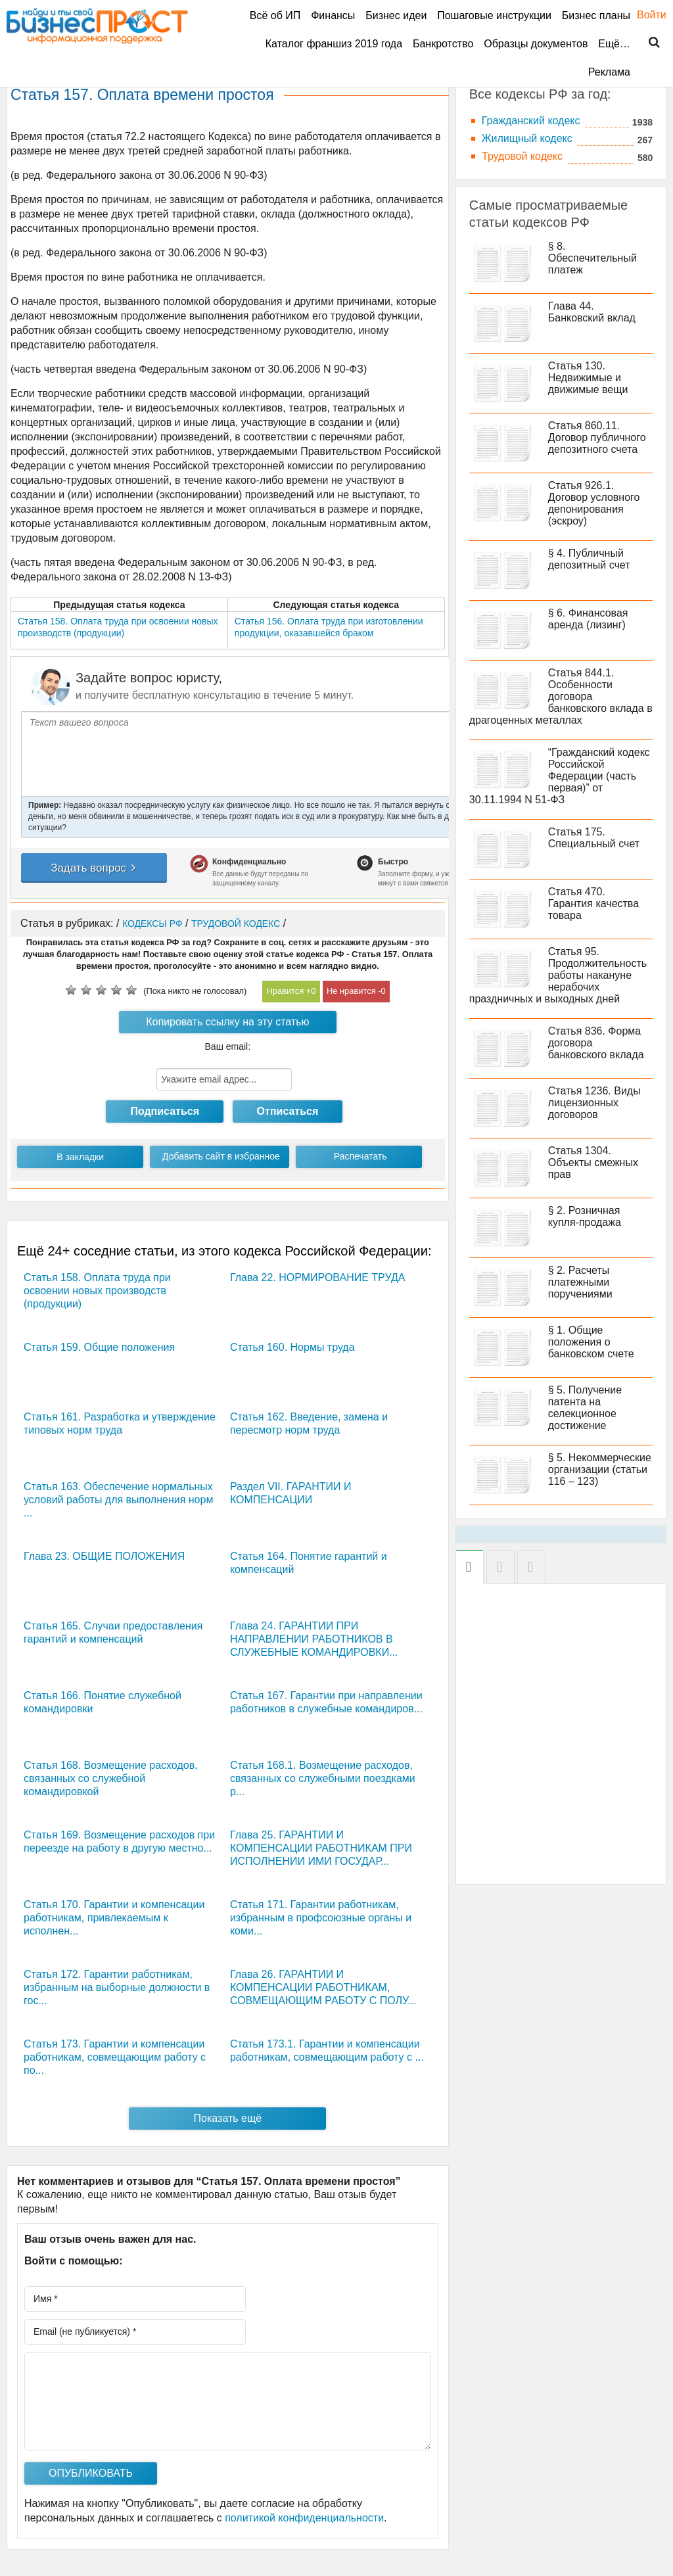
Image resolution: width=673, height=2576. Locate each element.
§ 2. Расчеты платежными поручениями (580, 1282)
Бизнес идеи (396, 15)
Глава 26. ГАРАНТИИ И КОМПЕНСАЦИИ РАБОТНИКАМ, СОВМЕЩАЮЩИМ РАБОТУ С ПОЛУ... (323, 1987)
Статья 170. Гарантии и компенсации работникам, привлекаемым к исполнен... (114, 1917)
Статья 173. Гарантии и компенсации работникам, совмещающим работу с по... (115, 2057)
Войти (645, 14)
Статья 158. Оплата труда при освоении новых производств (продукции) (97, 1290)
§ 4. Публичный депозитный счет (589, 559)
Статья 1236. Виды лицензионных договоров (594, 1102)
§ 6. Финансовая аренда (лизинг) (588, 618)
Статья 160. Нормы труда (292, 1347)
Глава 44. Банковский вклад (592, 311)
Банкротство (443, 43)
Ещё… (614, 43)
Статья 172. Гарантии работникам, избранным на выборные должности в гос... (117, 1987)
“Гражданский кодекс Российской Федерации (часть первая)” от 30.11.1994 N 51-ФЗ (559, 776)
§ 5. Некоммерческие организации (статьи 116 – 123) (599, 1469)
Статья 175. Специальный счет (593, 837)
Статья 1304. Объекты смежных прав (593, 1162)
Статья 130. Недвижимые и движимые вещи (588, 377)
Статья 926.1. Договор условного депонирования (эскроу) (594, 503)
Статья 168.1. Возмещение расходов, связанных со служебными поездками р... (322, 1778)
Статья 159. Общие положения (99, 1347)
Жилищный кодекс (527, 138)
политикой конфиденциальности (304, 2517)
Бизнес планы (596, 15)
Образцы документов (536, 43)
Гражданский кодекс (531, 120)
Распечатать (360, 1156)
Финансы (333, 15)
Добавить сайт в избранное (221, 1156)
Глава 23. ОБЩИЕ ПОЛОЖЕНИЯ (104, 1556)
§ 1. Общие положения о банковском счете (591, 1341)
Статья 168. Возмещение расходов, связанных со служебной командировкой (111, 1778)
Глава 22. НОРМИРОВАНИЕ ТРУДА (317, 1277)
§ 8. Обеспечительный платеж (592, 258)
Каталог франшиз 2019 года (334, 43)
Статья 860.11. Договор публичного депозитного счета (597, 437)
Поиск (646, 43)
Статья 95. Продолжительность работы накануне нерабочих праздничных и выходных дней (558, 975)
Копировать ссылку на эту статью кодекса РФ (227, 1024)
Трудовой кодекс (522, 156)
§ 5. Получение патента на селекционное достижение (585, 1407)
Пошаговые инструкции (494, 15)
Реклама (609, 72)
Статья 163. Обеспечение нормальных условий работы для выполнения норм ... (118, 1499)
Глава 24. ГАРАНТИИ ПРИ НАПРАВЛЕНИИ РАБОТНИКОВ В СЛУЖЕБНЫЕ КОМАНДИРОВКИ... (314, 1639)
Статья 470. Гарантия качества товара (593, 903)
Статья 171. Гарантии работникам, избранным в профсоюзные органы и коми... (320, 1917)
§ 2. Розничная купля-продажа (584, 1216)
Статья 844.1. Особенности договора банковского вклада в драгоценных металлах (561, 696)
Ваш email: (228, 1046)
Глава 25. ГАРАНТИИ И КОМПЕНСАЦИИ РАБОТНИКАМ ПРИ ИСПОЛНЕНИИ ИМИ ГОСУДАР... (321, 1848)
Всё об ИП (275, 15)
